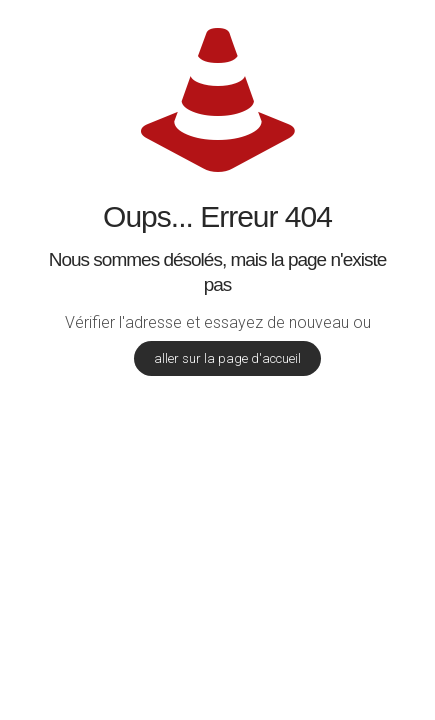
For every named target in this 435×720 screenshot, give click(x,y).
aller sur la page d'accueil (227, 358)
